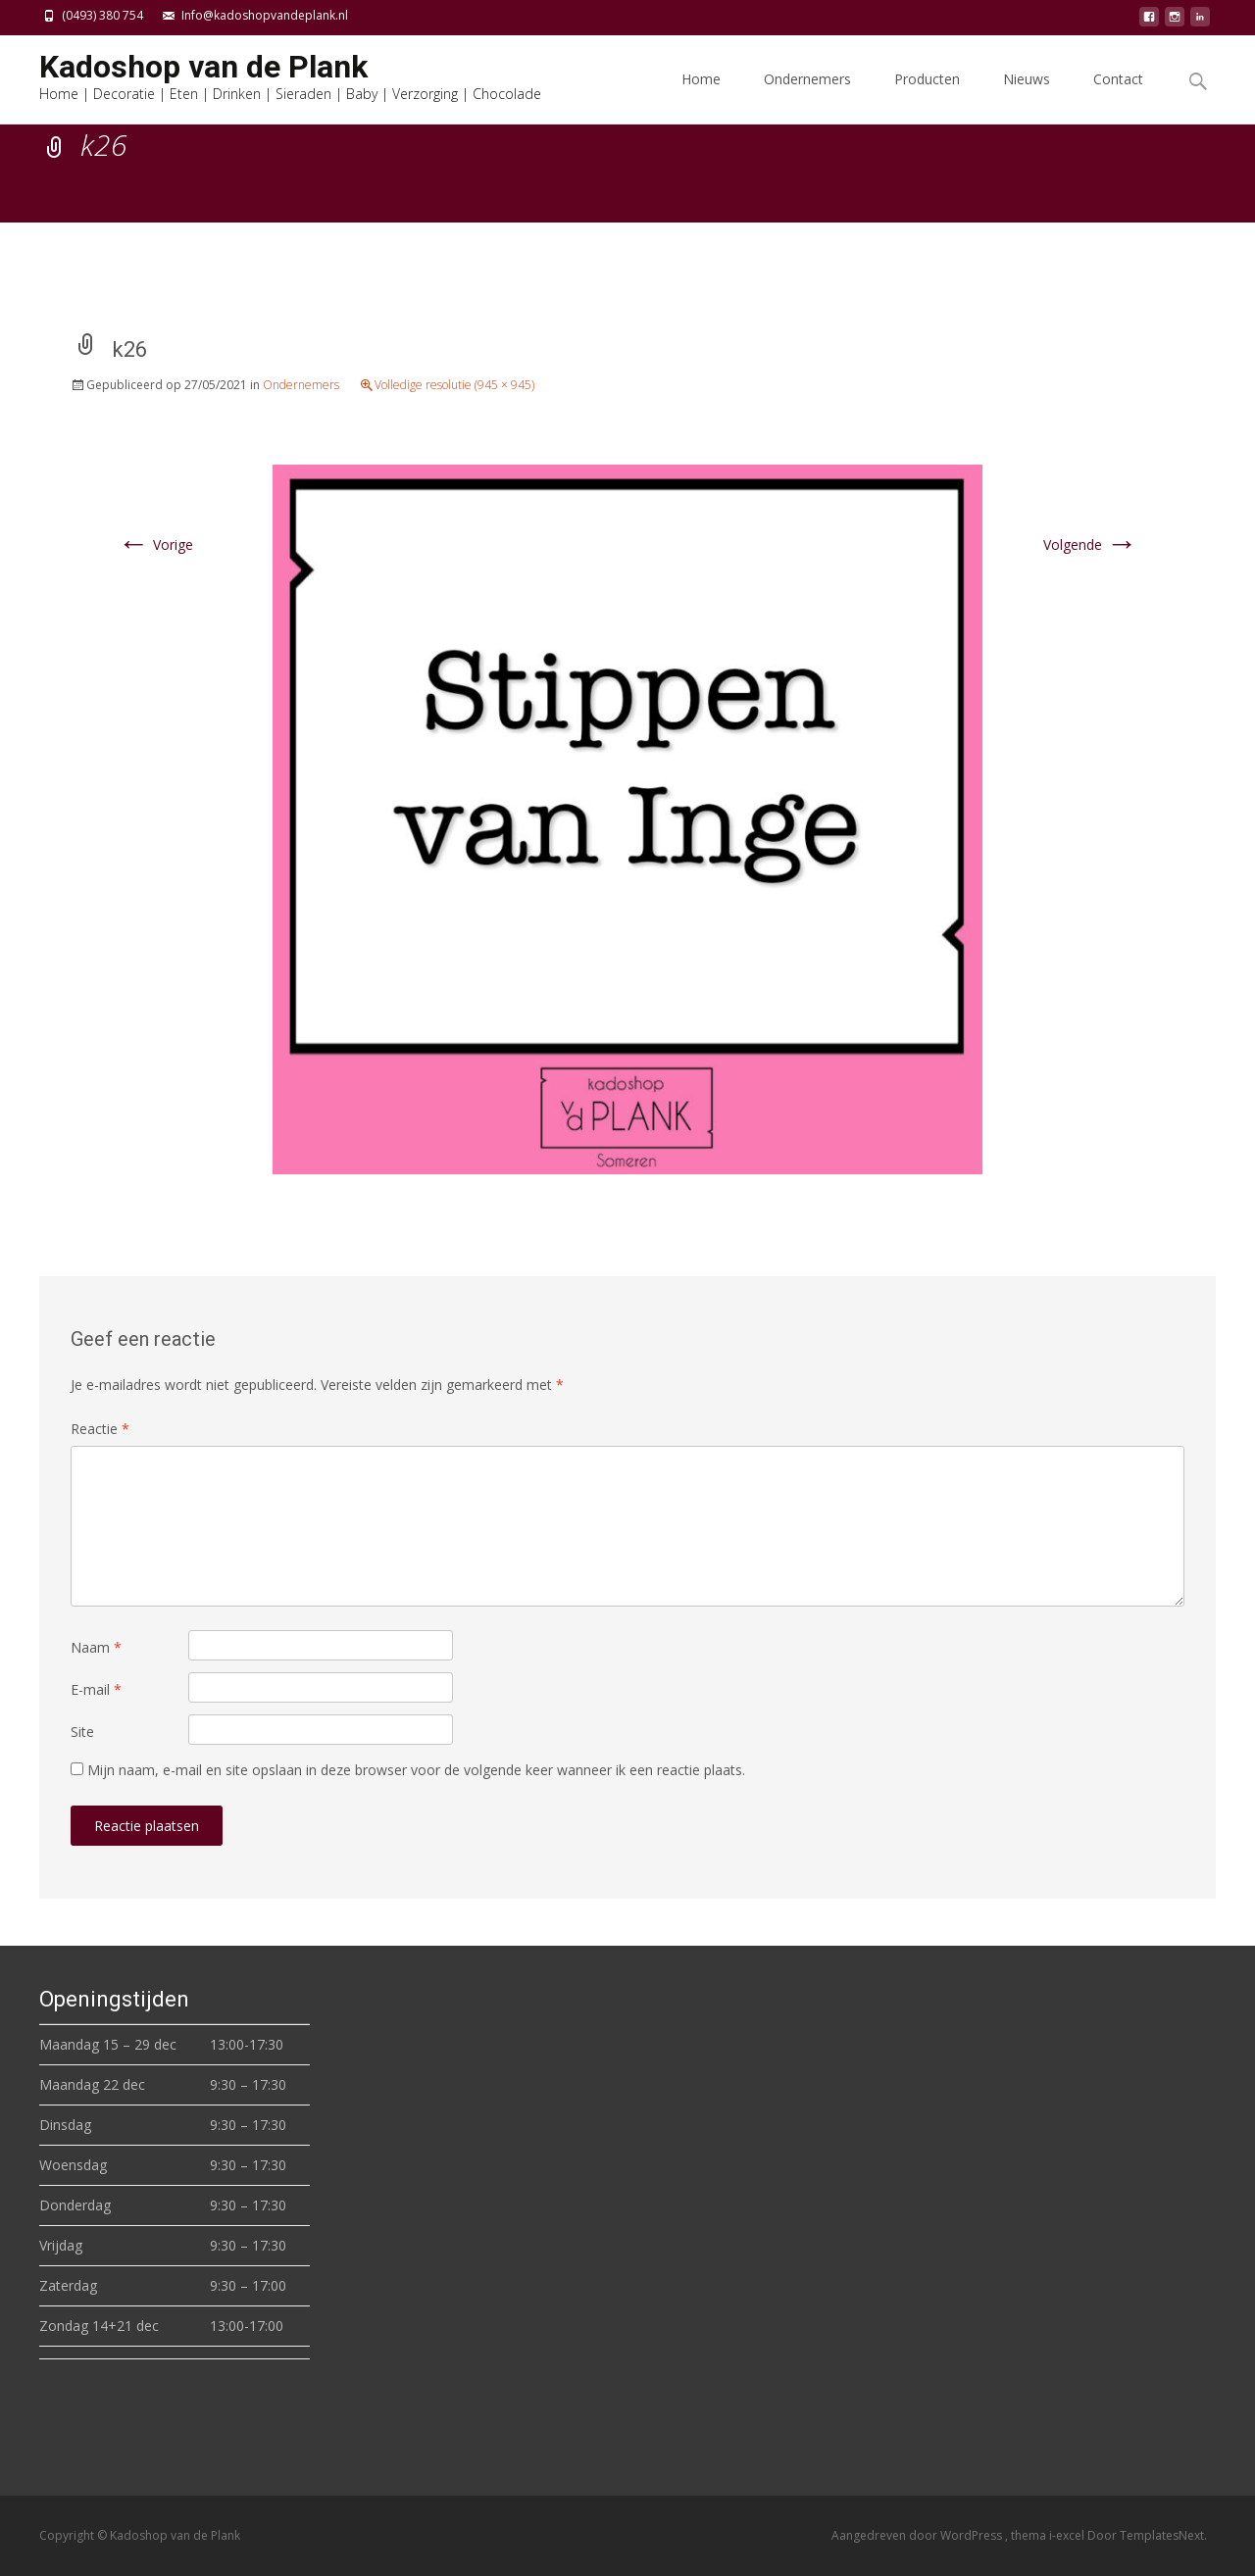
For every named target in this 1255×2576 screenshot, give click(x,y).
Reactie (100, 1428)
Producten (927, 97)
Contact (1118, 97)
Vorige (155, 544)
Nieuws (1026, 97)
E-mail (96, 1689)
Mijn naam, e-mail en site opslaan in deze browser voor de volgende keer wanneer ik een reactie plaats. (416, 1769)
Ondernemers (807, 97)
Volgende (1090, 544)
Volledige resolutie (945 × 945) (454, 384)
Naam (96, 1647)
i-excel (1068, 2535)
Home (701, 97)
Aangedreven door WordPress (918, 2535)
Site (82, 1731)
